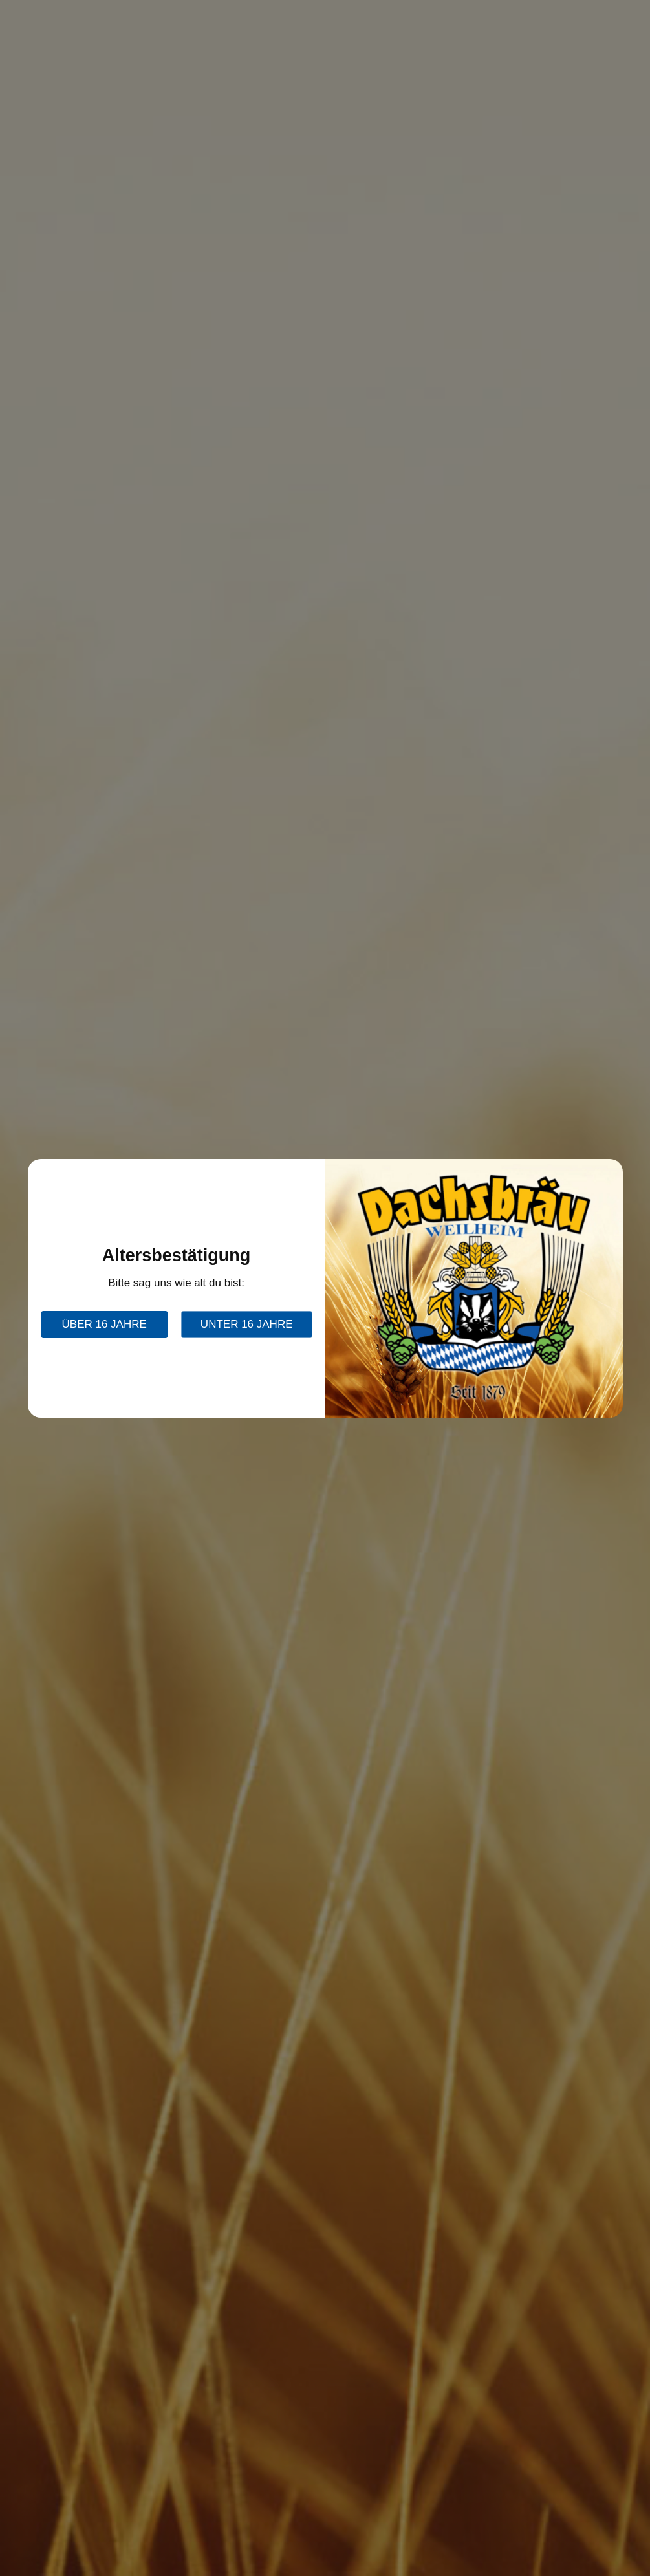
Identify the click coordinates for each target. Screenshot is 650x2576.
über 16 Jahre (104, 1324)
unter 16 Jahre (246, 1324)
